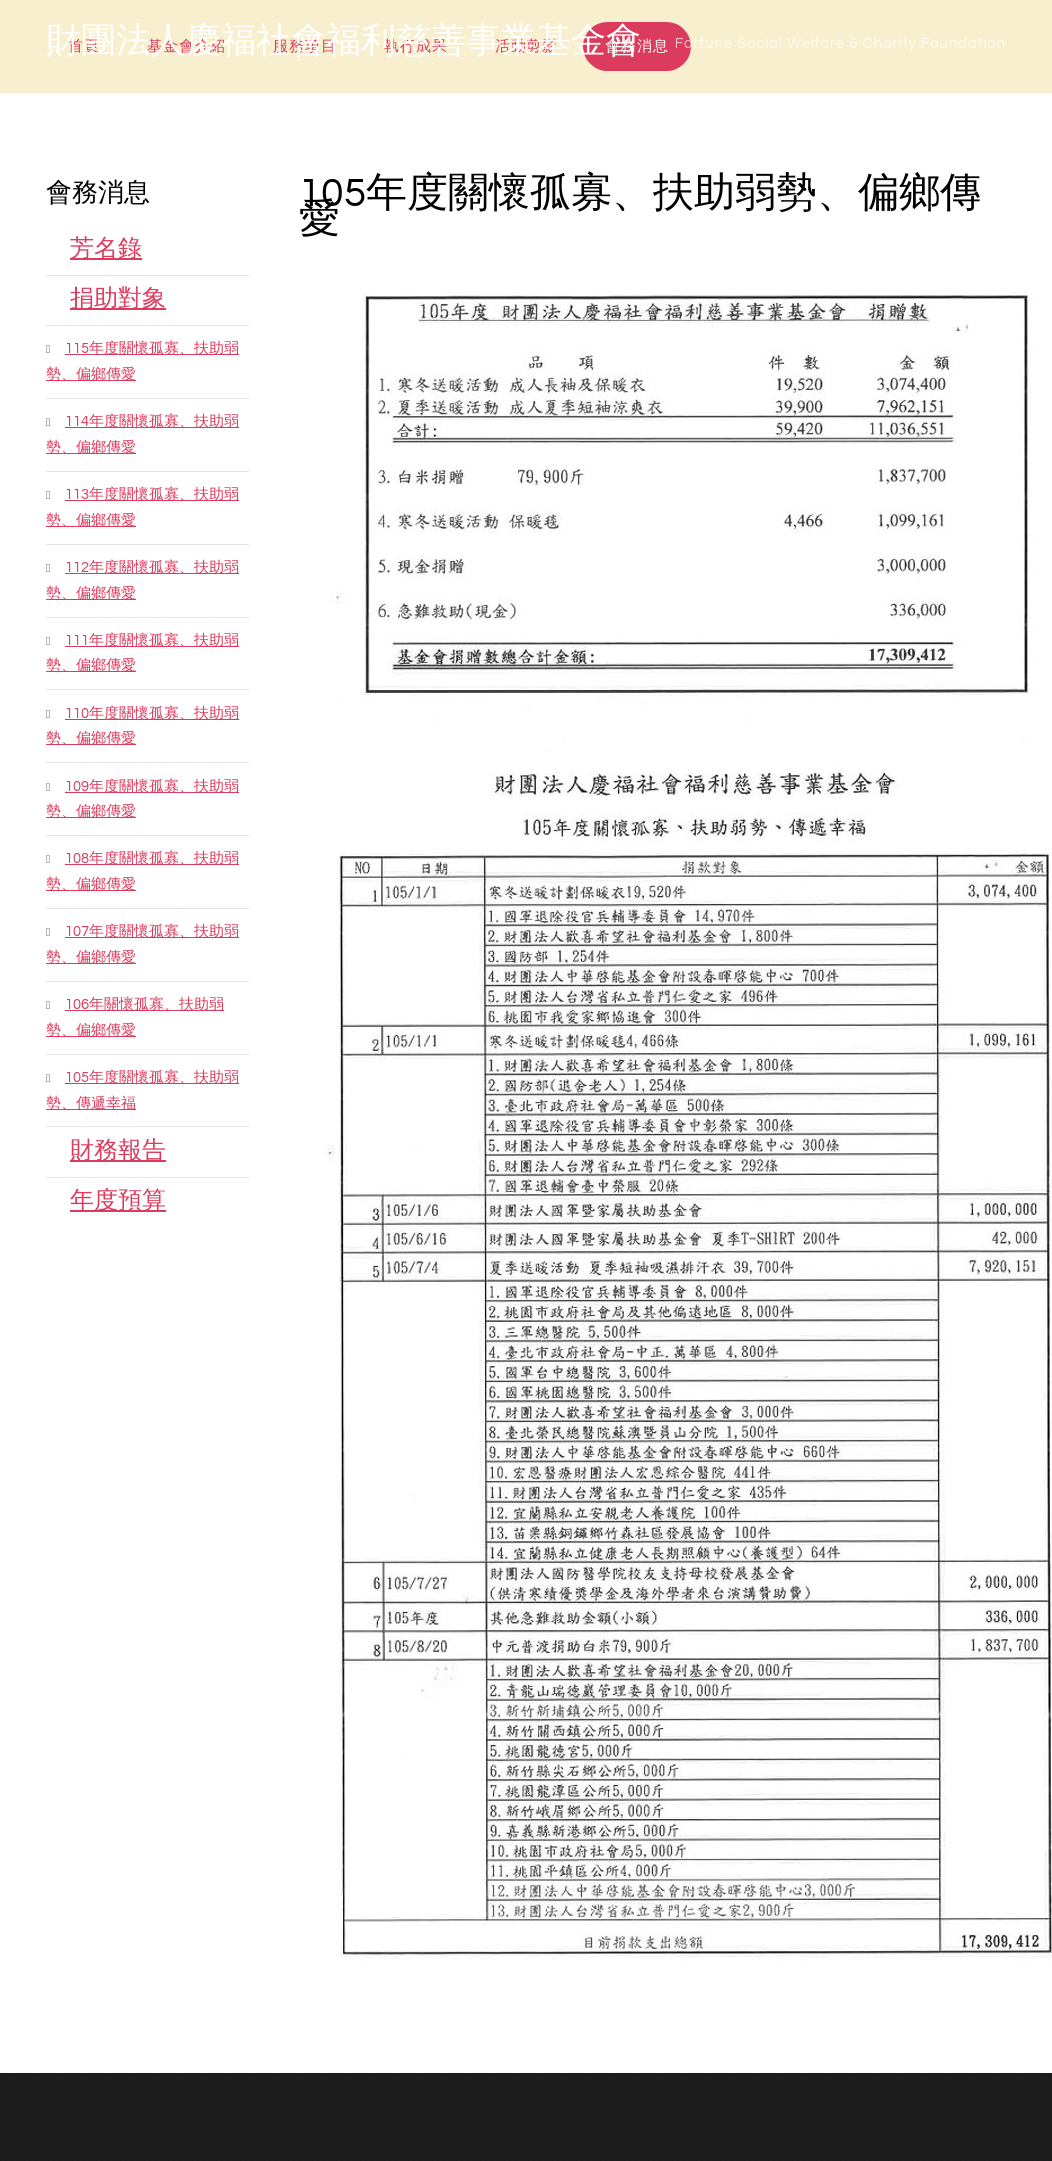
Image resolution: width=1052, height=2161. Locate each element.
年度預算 (118, 1200)
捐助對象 (118, 298)
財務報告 (118, 1150)
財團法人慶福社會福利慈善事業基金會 (343, 42)
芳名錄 (106, 248)
